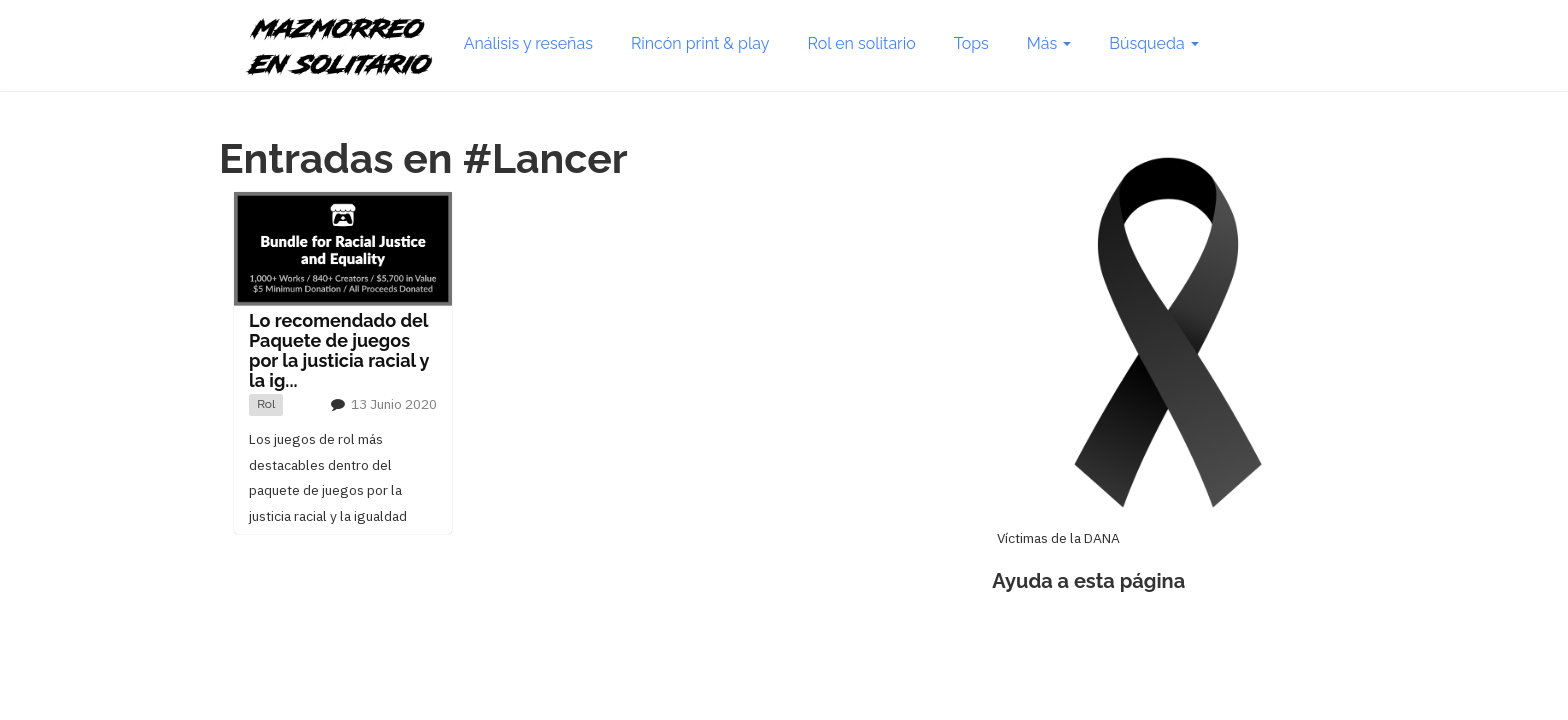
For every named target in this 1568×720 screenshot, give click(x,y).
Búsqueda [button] (1153, 43)
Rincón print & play (700, 43)
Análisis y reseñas (528, 43)
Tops (971, 43)
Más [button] (1049, 43)
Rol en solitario (862, 43)
